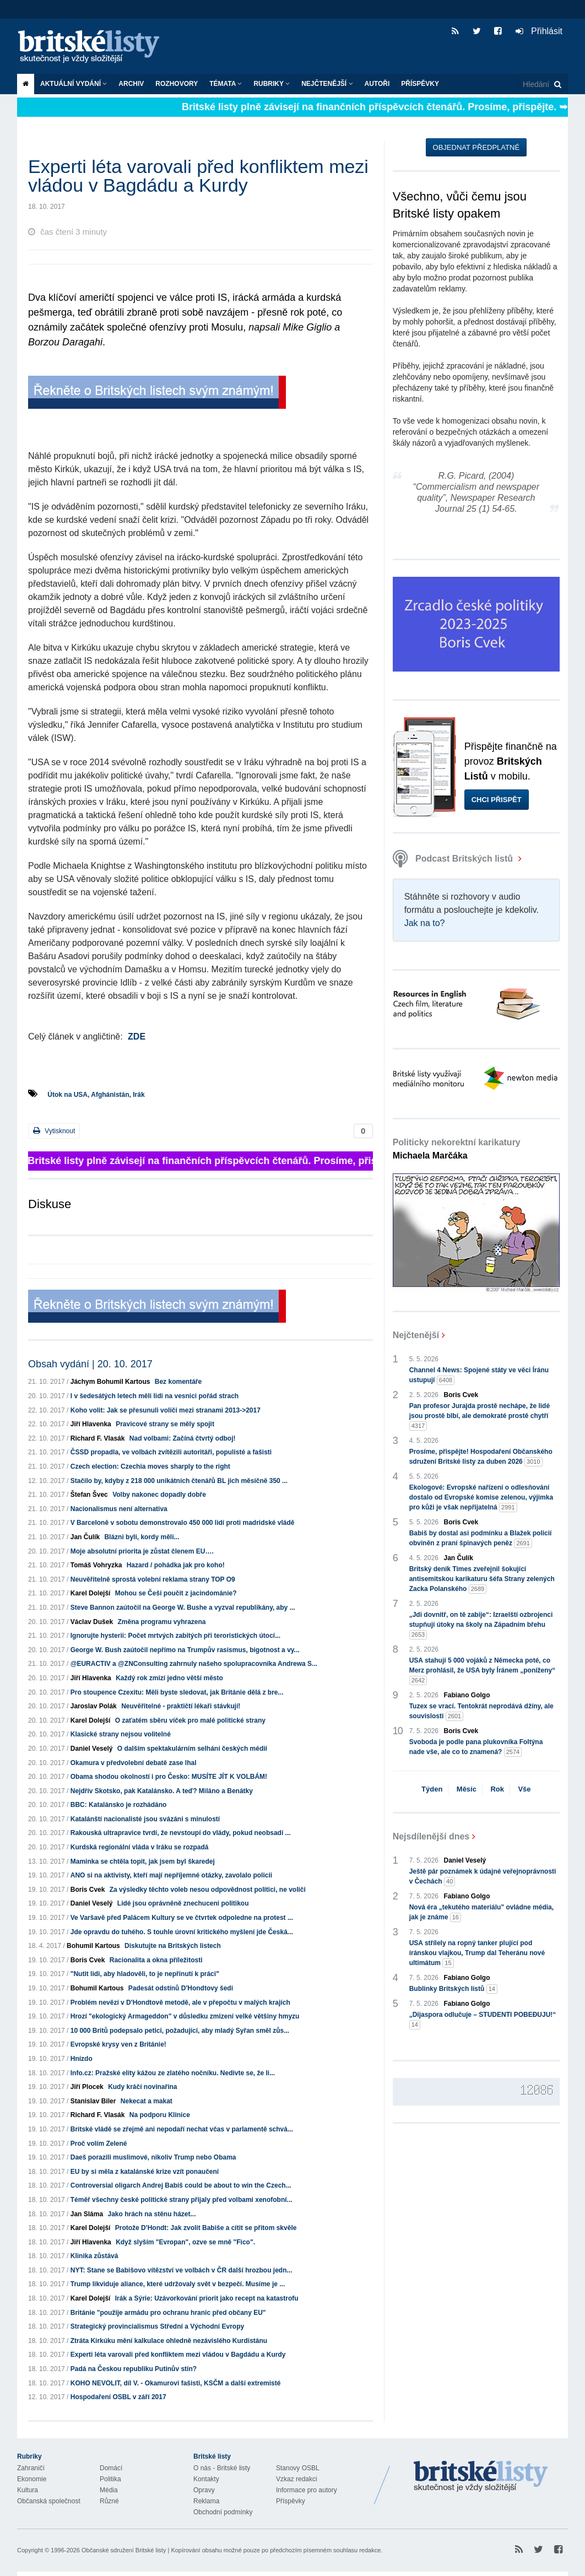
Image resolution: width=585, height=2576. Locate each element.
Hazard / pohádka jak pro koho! (176, 1565)
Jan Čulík (85, 1537)
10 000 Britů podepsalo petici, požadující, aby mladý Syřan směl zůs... (180, 2030)
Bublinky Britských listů (453, 1989)
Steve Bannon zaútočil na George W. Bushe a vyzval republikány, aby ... (183, 1607)
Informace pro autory (306, 2490)
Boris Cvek (88, 1889)
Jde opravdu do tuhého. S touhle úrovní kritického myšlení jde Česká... (182, 1932)
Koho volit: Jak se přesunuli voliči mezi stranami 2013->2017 (166, 1410)
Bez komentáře (178, 1382)
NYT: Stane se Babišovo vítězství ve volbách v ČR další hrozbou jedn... (181, 2270)
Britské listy (94, 47)
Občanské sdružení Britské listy (124, 2550)
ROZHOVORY (176, 84)
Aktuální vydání (73, 84)
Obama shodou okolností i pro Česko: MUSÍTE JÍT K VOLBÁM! (169, 1777)
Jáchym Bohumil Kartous (110, 1382)
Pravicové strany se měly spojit (165, 1424)
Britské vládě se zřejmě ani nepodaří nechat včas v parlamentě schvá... (182, 2129)
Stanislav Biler (93, 2101)
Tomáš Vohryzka (96, 1565)
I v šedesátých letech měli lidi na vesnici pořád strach (155, 1396)
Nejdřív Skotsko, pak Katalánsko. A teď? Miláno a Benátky (162, 1791)
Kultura (27, 2490)
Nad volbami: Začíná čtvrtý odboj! (182, 1438)
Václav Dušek (92, 1622)
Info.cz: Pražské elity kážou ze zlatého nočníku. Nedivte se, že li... (173, 2073)
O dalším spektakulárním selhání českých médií (192, 1748)
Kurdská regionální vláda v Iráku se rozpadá (140, 1847)
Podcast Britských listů (454, 858)
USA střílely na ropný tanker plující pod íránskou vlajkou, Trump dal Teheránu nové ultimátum (477, 1953)
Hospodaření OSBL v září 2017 (118, 2397)
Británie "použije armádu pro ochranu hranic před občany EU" (168, 2313)
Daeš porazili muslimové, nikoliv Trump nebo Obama (153, 2157)
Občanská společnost (48, 2501)
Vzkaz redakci (296, 2479)
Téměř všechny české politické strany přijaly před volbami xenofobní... (181, 2200)
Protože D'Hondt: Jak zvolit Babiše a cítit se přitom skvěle (206, 2228)
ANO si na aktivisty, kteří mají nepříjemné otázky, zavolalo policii (171, 1875)
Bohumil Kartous (93, 1946)
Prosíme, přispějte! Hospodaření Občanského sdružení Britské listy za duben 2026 (480, 1457)
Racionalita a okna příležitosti (156, 1960)
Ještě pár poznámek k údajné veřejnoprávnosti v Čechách (482, 1877)
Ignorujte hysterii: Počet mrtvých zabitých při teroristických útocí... (175, 1635)
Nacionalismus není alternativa (119, 1509)
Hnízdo (82, 2059)
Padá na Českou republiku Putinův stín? (134, 2369)
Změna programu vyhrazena (161, 1622)
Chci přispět (497, 799)
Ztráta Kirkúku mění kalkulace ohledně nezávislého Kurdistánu (169, 2341)
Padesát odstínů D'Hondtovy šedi (180, 1988)
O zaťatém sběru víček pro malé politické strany (190, 1720)
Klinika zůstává (94, 2256)
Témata (225, 84)
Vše (524, 1789)
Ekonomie (31, 2479)
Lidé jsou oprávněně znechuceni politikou (183, 1903)
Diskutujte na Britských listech (172, 1946)
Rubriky (271, 84)
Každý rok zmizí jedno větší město (169, 1678)
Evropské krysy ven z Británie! (118, 2044)
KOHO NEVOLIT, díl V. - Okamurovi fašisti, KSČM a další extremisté (176, 2383)
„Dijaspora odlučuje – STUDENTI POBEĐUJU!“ (482, 2020)
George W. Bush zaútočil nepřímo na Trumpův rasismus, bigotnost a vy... (185, 1650)
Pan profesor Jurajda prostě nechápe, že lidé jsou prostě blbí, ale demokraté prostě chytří (479, 1416)
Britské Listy (481, 2476)
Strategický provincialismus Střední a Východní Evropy (157, 2326)
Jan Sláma (87, 2214)
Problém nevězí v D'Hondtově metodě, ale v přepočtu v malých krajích (180, 2002)
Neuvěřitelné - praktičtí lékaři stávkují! (180, 1706)
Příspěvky (420, 84)
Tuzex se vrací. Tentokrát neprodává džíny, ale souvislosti (481, 1711)
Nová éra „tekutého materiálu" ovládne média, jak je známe (481, 1912)
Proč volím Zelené (99, 2143)
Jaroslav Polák (94, 1706)
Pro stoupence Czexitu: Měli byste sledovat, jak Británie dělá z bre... (177, 1692)
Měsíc (466, 1789)
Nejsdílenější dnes (431, 1836)
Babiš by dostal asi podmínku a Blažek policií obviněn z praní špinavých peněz (480, 1538)
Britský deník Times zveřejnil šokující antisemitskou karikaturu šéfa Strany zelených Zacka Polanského (482, 1579)
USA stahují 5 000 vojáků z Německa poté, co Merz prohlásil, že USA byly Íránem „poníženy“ (482, 1671)
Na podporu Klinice (159, 2115)
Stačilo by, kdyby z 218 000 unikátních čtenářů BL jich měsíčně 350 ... (179, 1481)
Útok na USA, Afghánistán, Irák (95, 1094)
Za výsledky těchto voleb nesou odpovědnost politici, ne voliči (208, 1889)
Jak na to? (424, 923)
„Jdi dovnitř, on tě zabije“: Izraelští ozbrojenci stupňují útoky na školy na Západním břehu (481, 1625)
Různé (109, 2501)
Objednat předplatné (476, 147)
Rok (497, 1789)
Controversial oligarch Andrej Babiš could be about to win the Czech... (181, 2185)
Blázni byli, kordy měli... (141, 1537)
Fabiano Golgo (467, 1695)
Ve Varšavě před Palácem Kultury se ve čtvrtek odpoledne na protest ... (182, 1918)
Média (109, 2490)
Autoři (377, 84)
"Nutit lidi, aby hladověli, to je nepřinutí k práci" (145, 1974)
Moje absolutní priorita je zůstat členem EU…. (142, 1551)
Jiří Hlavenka (91, 1424)
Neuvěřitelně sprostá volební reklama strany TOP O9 (153, 1579)
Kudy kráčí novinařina (142, 2087)
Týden (431, 1789)
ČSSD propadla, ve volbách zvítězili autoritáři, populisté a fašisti (171, 1452)
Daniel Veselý (92, 1748)
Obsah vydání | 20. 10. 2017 (90, 1364)
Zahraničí (31, 2468)
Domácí (111, 2468)
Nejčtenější (327, 84)
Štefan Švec (89, 1494)
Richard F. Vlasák (98, 1438)
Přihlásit (539, 31)
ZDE (136, 1036)
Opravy (204, 2490)
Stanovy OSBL (297, 2468)
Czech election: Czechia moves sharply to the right (150, 1466)
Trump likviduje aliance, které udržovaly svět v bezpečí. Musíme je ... (178, 2284)
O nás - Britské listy (221, 2468)
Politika (110, 2479)
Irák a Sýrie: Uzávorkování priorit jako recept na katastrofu (207, 2298)
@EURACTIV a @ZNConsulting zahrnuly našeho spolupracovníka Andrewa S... (194, 1664)
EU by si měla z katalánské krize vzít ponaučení (145, 2171)
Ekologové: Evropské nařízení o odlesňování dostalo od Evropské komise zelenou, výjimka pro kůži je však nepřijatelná (481, 1498)
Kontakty (206, 2479)
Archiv (131, 84)
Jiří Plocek (87, 2087)
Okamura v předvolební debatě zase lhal (134, 1763)
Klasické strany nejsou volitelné (121, 1734)
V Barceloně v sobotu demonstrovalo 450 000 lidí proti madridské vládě (183, 1523)
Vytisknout (54, 1131)
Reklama (206, 2501)
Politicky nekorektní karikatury (457, 1149)
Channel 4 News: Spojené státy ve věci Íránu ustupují (479, 1375)
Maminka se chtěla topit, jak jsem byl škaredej (143, 1861)
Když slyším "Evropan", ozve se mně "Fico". (185, 2242)
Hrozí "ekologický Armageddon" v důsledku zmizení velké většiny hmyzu (185, 2016)
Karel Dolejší (91, 1593)
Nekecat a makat (146, 2101)
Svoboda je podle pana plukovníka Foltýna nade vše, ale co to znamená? (476, 1747)
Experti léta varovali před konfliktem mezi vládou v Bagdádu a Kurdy (178, 2354)
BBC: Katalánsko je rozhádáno (119, 1805)
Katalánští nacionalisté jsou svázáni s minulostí (145, 1819)
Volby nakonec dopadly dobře (159, 1494)
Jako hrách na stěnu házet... (151, 2214)
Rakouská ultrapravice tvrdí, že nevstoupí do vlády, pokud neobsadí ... (181, 1833)
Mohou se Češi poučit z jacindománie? (176, 1593)
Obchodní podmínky (222, 2512)
